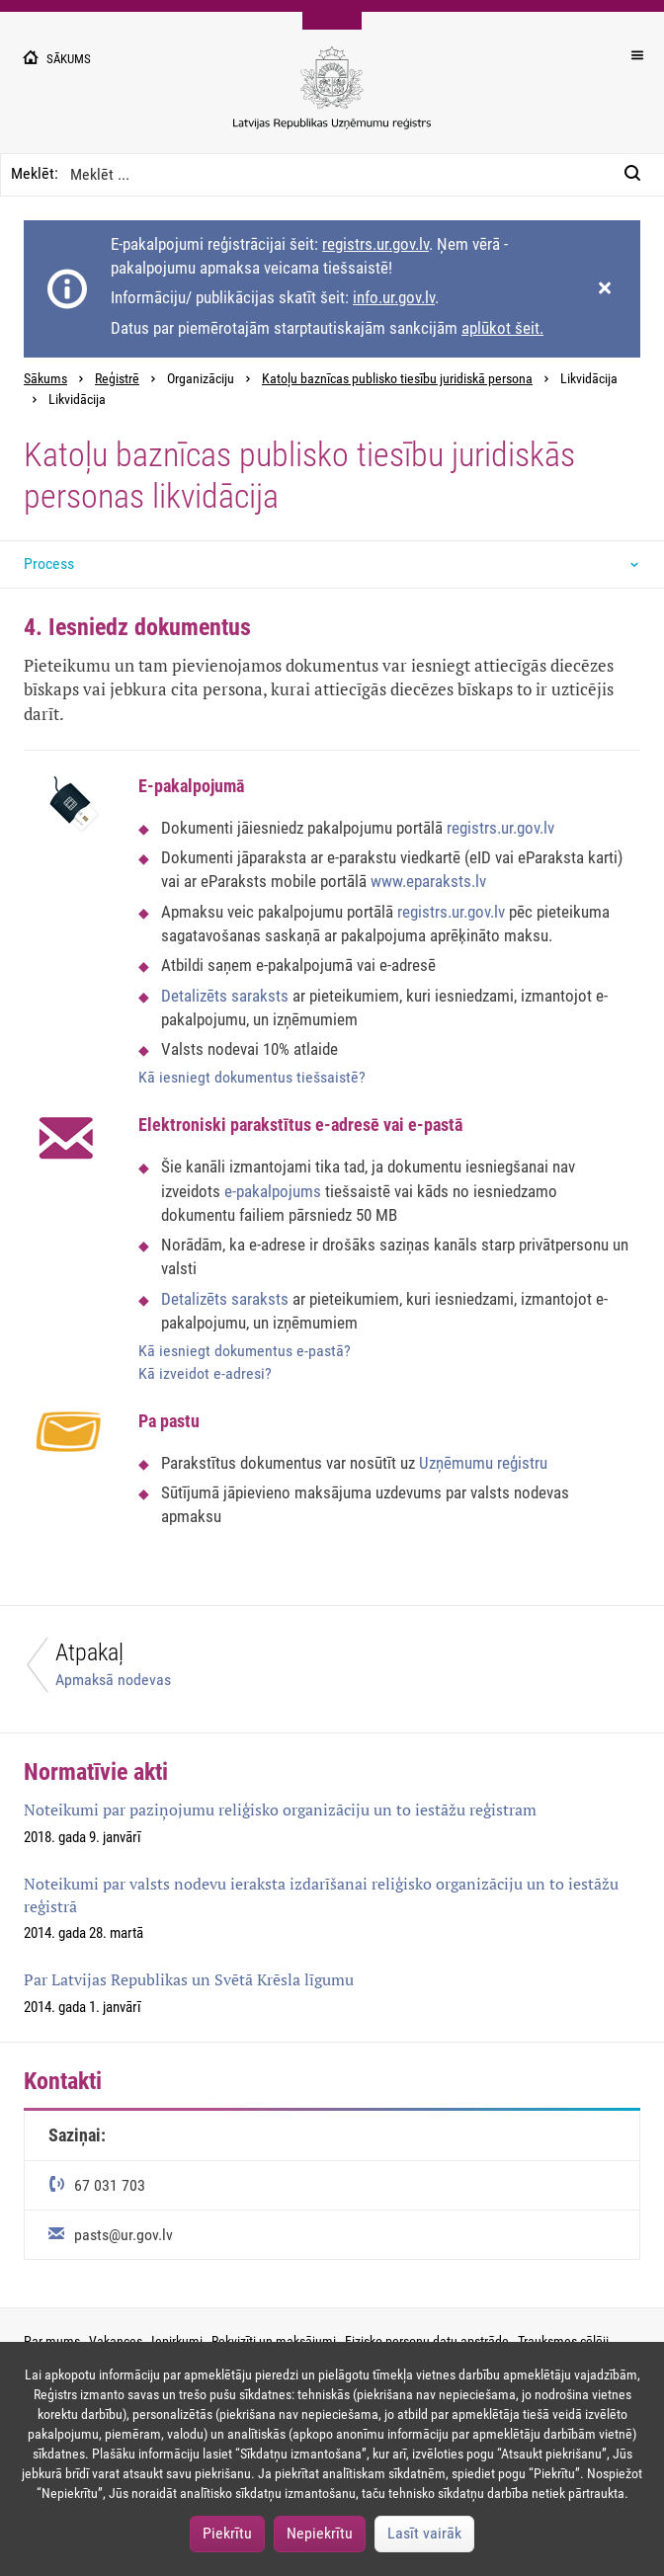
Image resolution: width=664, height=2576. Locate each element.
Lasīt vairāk (424, 2533)
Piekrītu (227, 2533)
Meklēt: (34, 173)
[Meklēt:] (638, 175)
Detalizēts (196, 996)
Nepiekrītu (320, 2533)
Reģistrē (117, 378)
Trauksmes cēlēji (563, 2341)
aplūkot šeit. (502, 328)
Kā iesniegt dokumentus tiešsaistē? (252, 1077)
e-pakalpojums (274, 1191)
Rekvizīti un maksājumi (273, 2341)
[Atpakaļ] (166, 1670)
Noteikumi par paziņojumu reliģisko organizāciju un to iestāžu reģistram (280, 1809)
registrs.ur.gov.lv (375, 244)
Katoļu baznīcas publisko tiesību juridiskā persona (397, 378)
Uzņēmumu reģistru (483, 1463)
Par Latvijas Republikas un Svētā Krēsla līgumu (189, 1979)
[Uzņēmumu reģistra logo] (332, 98)
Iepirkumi (177, 2341)
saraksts (260, 996)
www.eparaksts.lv (428, 881)
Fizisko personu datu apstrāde (427, 2341)
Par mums (52, 2341)
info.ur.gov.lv (394, 297)
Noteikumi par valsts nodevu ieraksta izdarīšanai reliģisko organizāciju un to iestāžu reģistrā (321, 1895)
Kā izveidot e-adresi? (205, 1373)
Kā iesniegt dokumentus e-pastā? (244, 1350)
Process (49, 563)
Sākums (45, 378)
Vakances (115, 2341)
